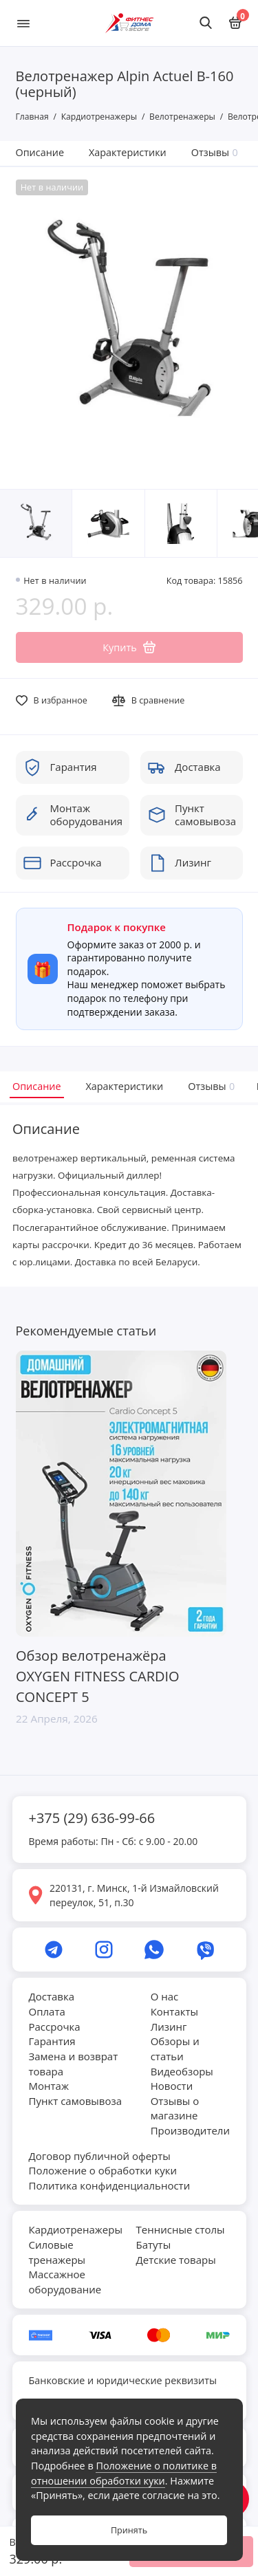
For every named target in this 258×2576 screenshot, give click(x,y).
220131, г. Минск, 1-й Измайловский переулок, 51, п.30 (134, 1895)
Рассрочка (54, 2026)
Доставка (52, 1996)
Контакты (174, 2011)
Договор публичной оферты (100, 2156)
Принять (129, 2530)
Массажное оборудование (65, 2281)
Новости (172, 2086)
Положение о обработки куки (103, 2170)
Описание (40, 152)
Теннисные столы (180, 2229)
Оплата (47, 2011)
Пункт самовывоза (75, 2101)
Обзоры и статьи (175, 2048)
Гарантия (52, 2041)
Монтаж (49, 2086)
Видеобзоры (182, 2071)
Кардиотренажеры (75, 2229)
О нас (165, 1996)
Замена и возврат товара (73, 2063)
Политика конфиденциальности (110, 2185)
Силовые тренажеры (57, 2252)
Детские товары (176, 2260)
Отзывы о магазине (175, 2108)
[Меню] (23, 23)
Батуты (153, 2244)
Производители (190, 2130)
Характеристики (127, 152)
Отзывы (214, 152)
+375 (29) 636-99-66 (92, 1818)
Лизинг (169, 2026)
